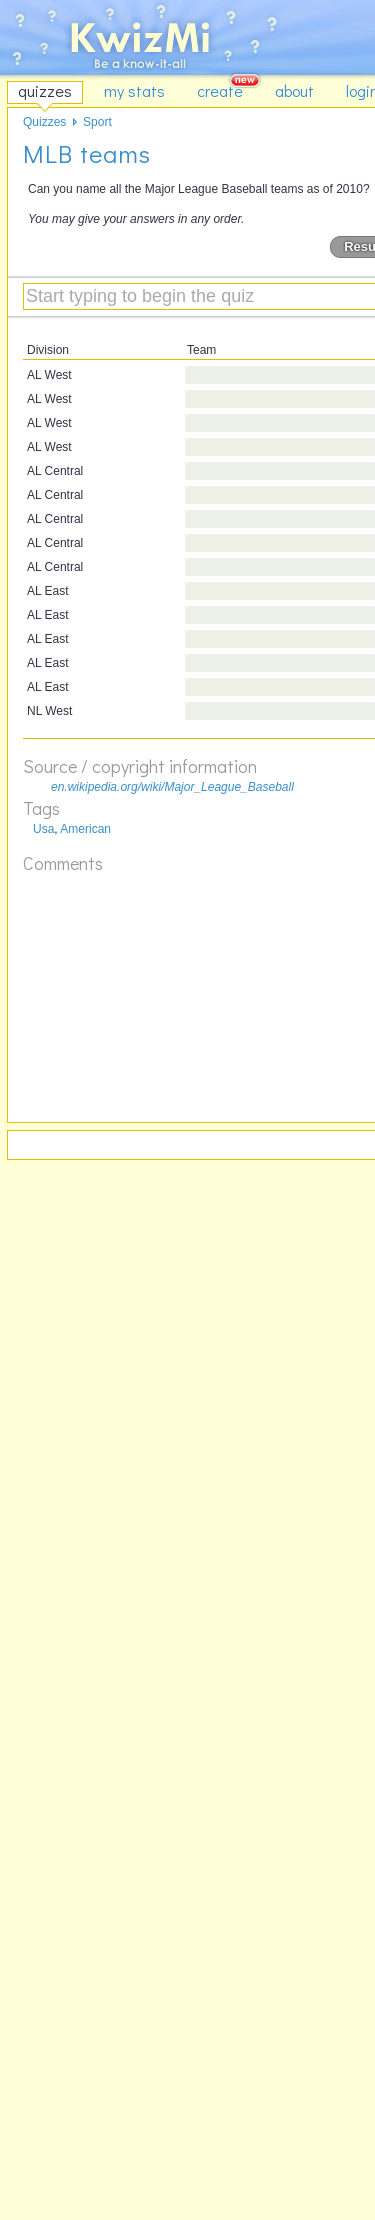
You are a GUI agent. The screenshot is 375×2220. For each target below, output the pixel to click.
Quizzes (44, 122)
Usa (43, 829)
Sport (97, 122)
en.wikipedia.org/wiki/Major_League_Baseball (172, 787)
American (85, 829)
